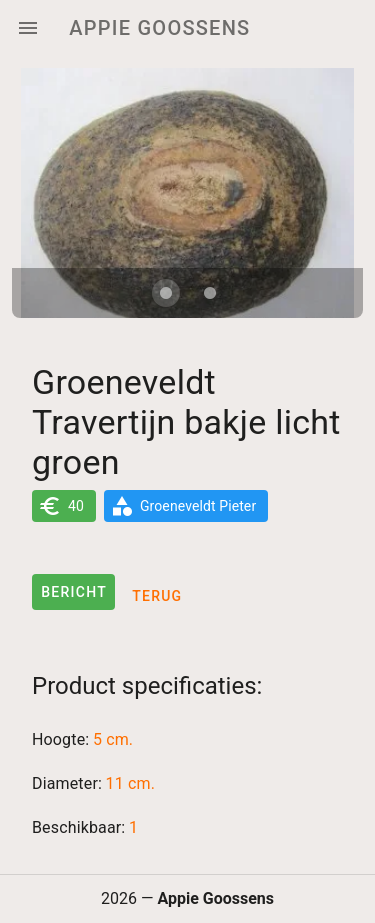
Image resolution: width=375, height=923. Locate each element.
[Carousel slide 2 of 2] (210, 293)
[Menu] (28, 28)
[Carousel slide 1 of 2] (166, 293)
